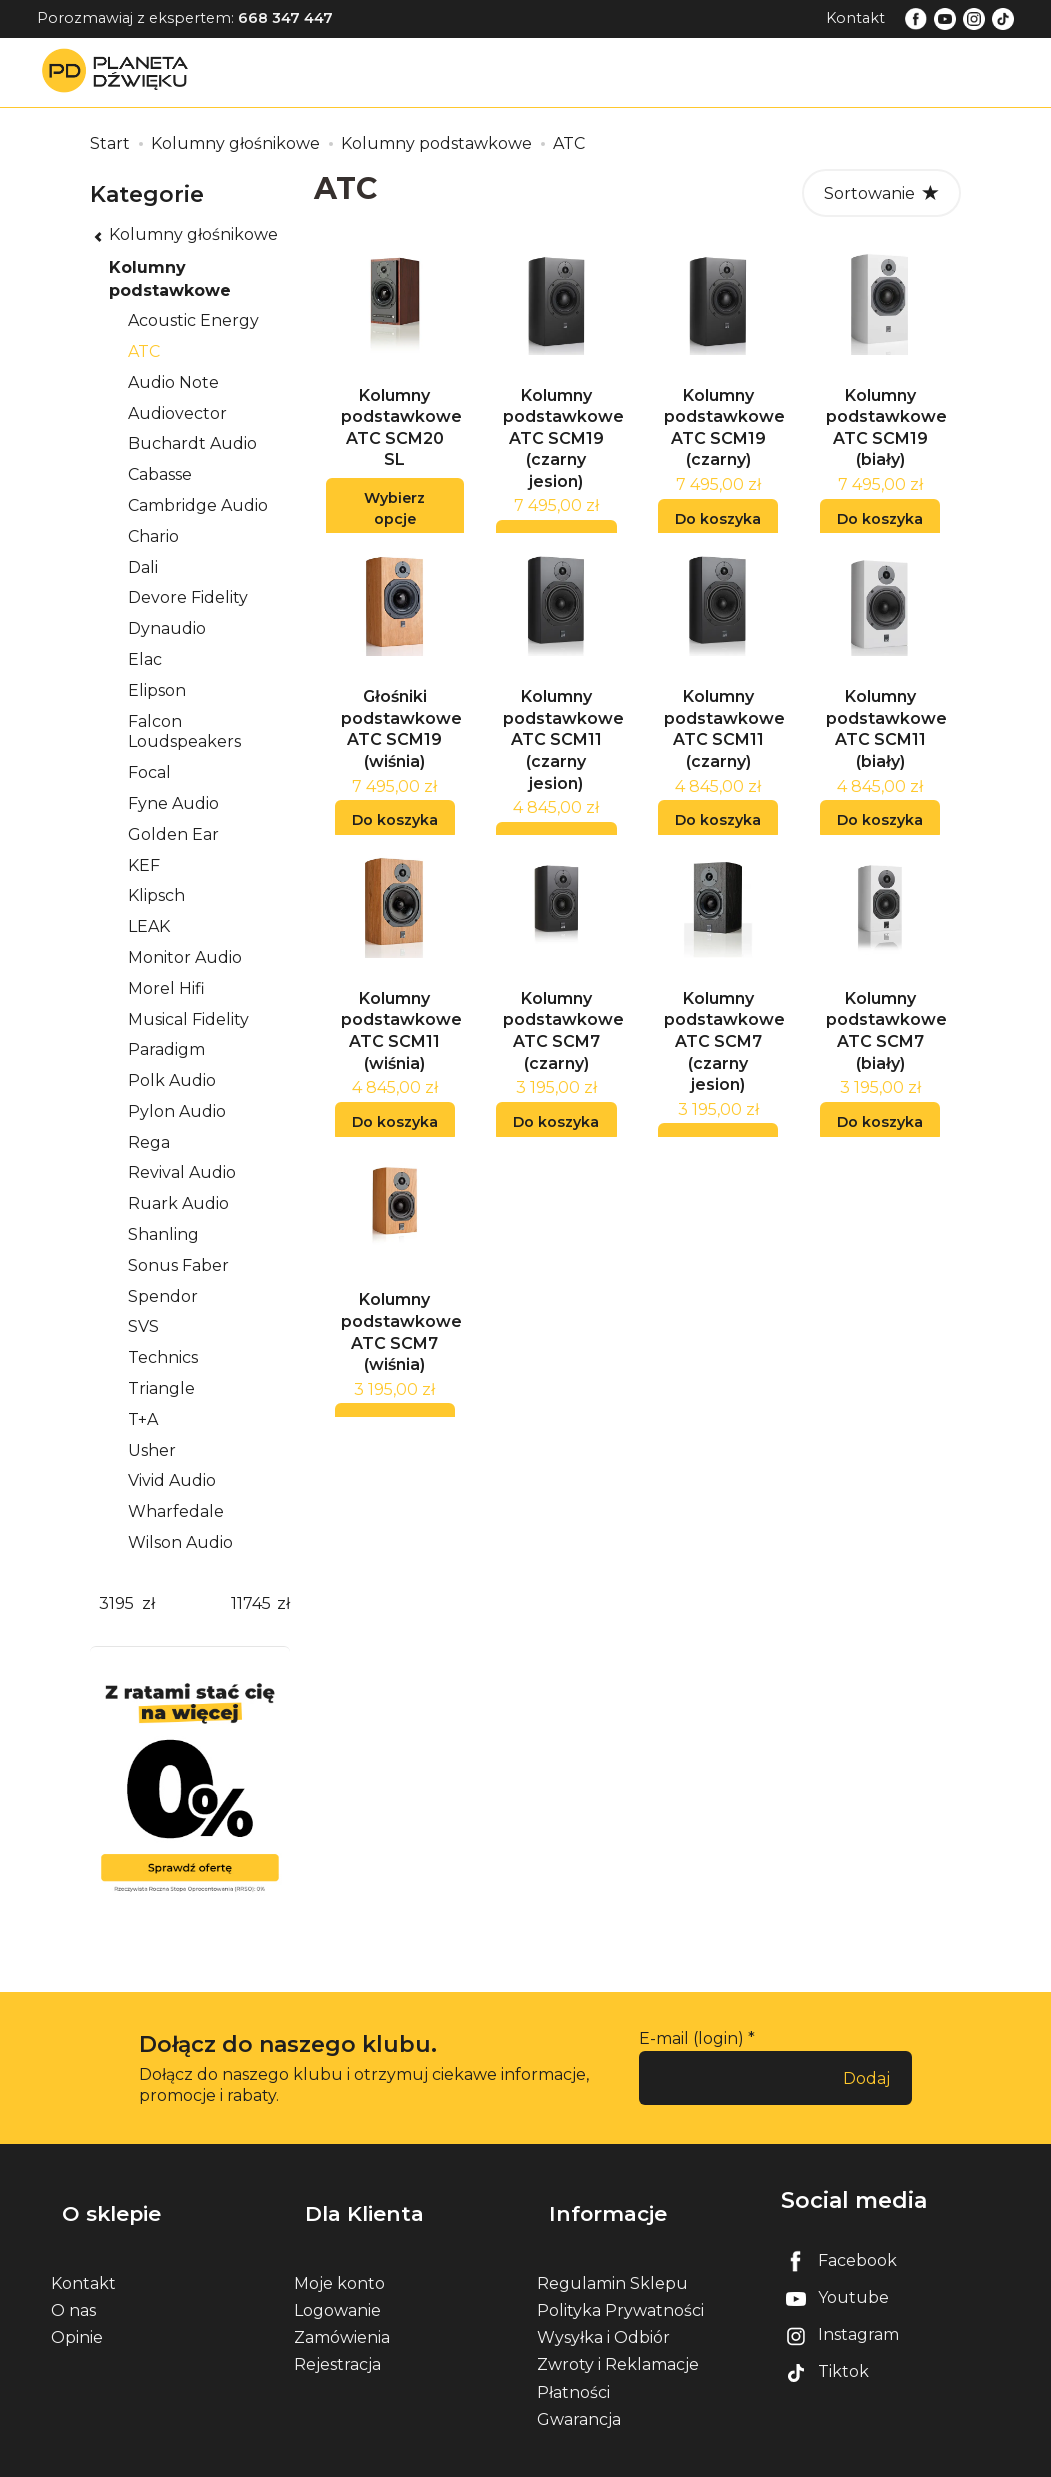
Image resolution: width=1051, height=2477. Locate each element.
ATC (144, 351)
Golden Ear (173, 834)
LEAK (149, 926)
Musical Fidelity (188, 1019)
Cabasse (160, 474)
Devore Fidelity (188, 597)
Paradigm (166, 1049)
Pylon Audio (177, 1111)
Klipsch (156, 895)
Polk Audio (172, 1080)
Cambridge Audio (198, 505)
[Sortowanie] (881, 193)
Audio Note (173, 382)
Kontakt (855, 18)
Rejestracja (337, 2338)
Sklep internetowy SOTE (922, 2456)
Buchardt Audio (192, 443)
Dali (143, 567)
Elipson (157, 690)
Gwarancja (579, 2392)
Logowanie (337, 2283)
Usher (152, 1450)
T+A (143, 1419)
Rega (149, 1142)
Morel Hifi (166, 988)
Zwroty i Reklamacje (618, 2338)
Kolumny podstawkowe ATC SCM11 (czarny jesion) (563, 763)
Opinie (77, 2310)
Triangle (161, 1388)
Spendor (163, 1296)
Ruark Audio (178, 1203)
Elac (145, 659)
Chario (153, 536)
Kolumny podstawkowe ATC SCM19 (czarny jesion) (563, 450)
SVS (143, 1326)
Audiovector (177, 413)
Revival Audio (182, 1172)
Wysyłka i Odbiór (603, 2310)
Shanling (163, 1234)
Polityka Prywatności (620, 2283)
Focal (149, 772)
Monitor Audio (185, 957)
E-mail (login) (691, 2038)
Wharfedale (176, 1511)
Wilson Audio (180, 1542)
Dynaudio (167, 628)
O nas (73, 2283)
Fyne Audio (173, 803)
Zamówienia (342, 2310)
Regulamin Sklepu (612, 2256)
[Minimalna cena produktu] (116, 1604)
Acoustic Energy (193, 320)
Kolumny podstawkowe (170, 279)
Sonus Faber (178, 1265)
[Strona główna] (120, 71)
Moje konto (339, 2256)
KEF (144, 865)
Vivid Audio (172, 1480)
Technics (163, 1357)
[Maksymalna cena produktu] (251, 1604)
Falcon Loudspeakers (184, 732)
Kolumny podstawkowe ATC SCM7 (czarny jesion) (724, 1077)
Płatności (573, 2365)
